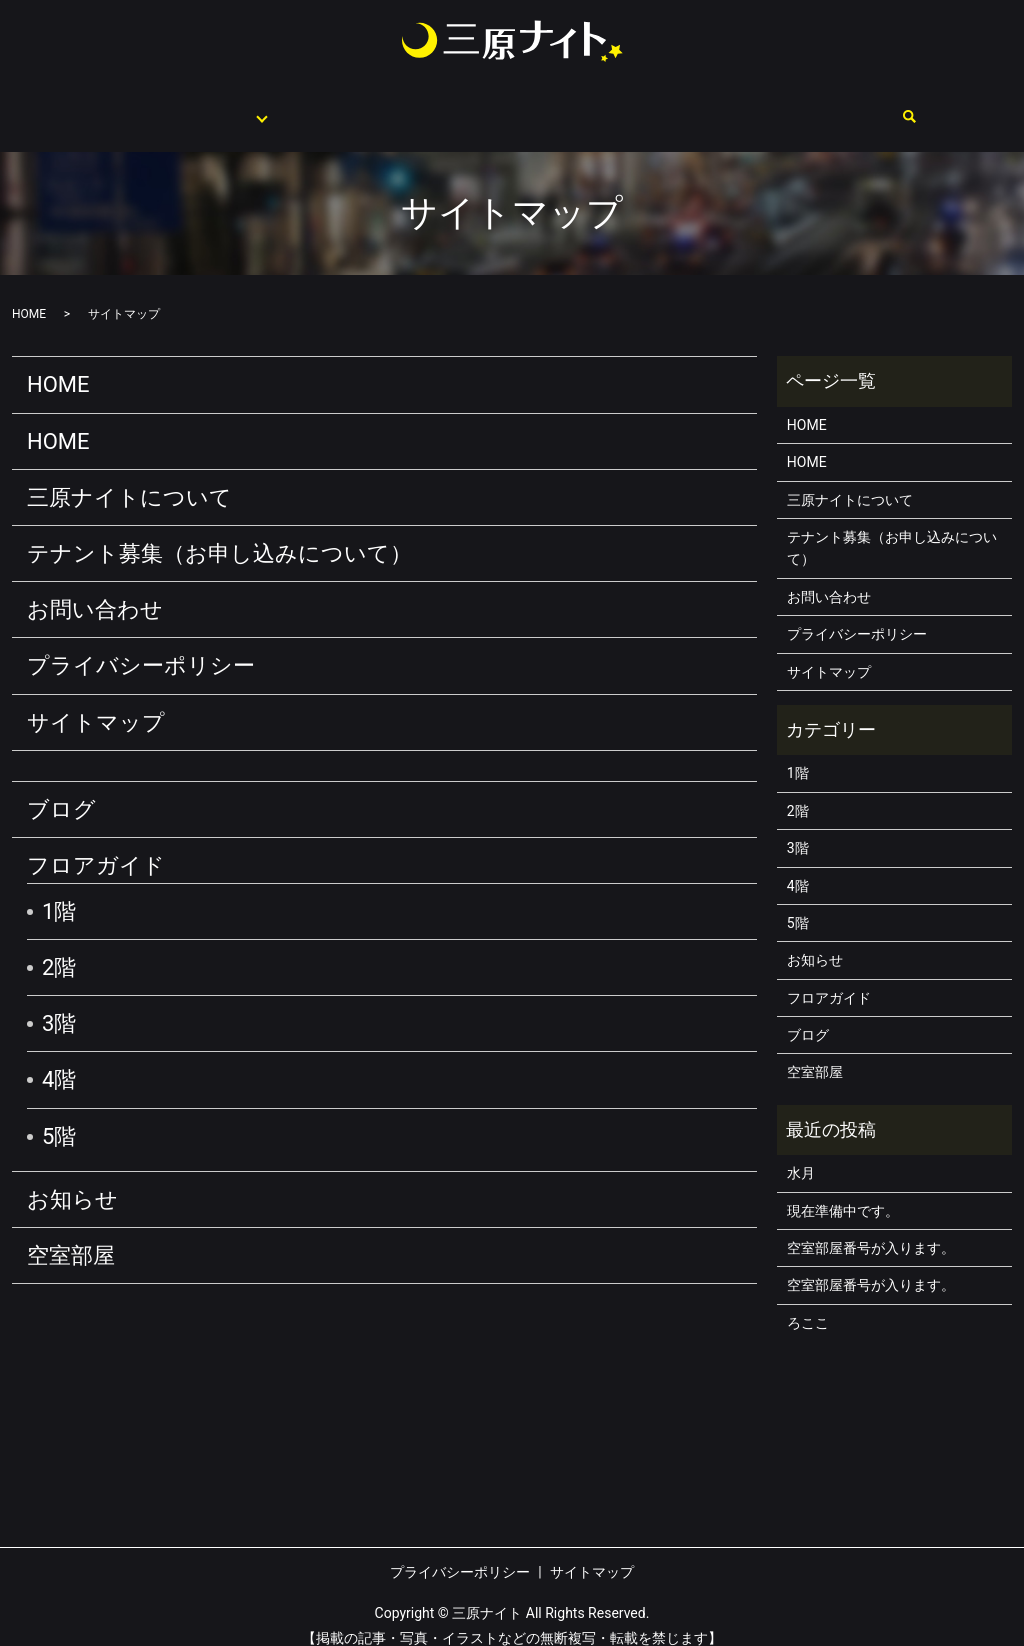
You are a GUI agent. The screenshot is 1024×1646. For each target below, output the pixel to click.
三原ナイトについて (343, 106)
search (952, 108)
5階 (59, 1117)
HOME (92, 106)
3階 (59, 1004)
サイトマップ (96, 703)
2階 (59, 948)
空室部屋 (756, 106)
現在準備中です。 (843, 1192)
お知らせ (72, 1180)
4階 (59, 1060)
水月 (801, 1154)
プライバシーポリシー (141, 646)
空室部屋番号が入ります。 (871, 1229)
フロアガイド (196, 106)
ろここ (808, 1304)
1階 (59, 892)
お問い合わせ (868, 106)
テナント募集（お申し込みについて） (567, 106)
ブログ (61, 790)
